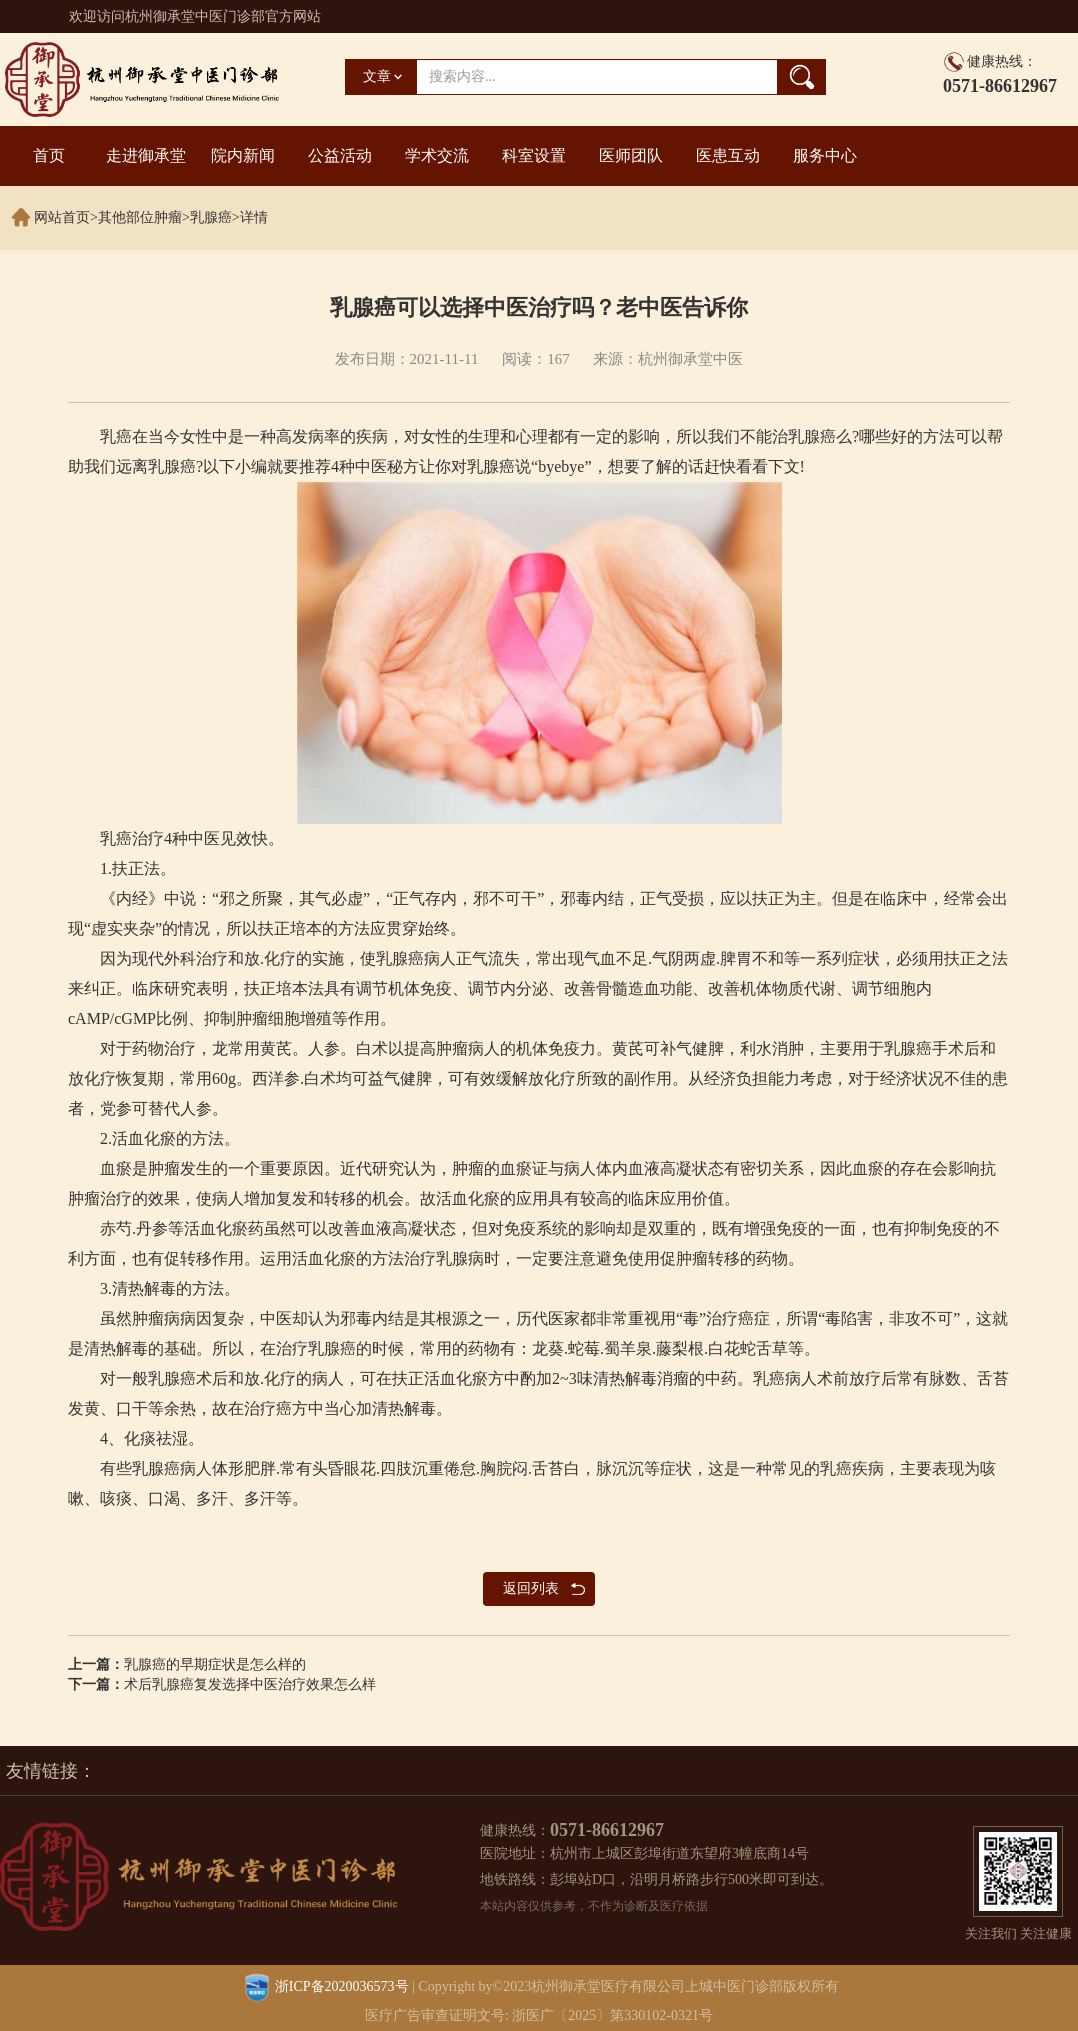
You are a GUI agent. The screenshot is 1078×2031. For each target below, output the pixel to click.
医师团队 (631, 155)
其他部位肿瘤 (140, 217)
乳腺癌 (211, 217)
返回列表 (531, 1588)
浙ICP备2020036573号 (342, 1986)
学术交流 (437, 155)
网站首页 (62, 217)
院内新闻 (243, 155)
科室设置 (534, 155)
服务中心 (825, 155)
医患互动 (728, 155)
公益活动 (340, 155)
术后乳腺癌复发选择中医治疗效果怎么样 (250, 1684)
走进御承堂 (146, 155)
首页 (49, 155)
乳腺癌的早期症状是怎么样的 (215, 1664)
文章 (377, 76)
